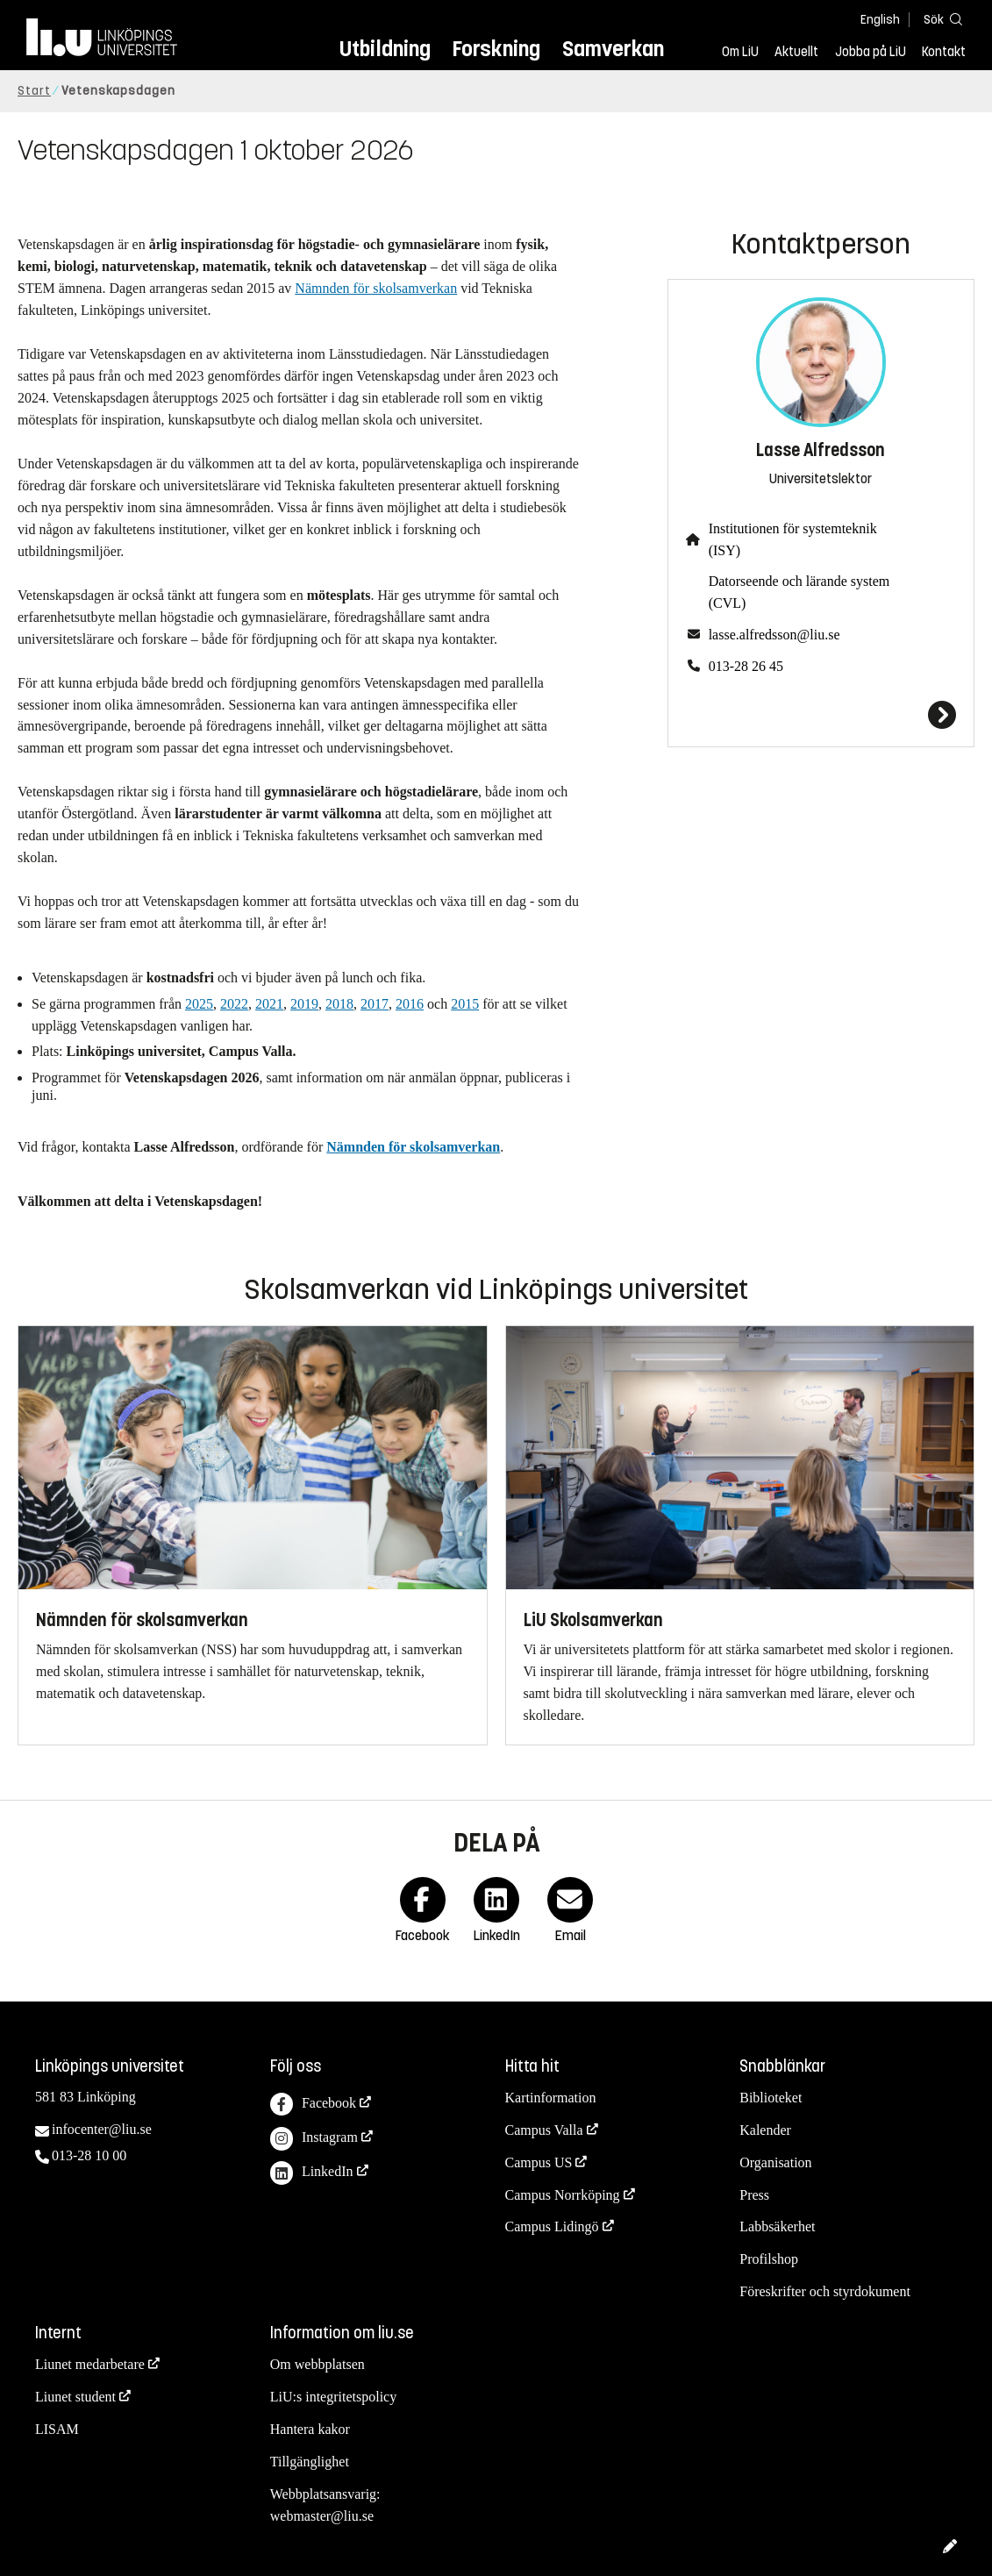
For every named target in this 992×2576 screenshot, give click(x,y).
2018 (339, 1003)
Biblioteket (770, 2097)
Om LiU (740, 52)
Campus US (539, 2162)
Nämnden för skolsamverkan (376, 288)
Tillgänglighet (309, 2461)
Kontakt (944, 52)
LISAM (57, 2429)
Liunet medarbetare (90, 2364)
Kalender (765, 2130)
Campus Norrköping (562, 2194)
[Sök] (939, 19)
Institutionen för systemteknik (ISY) (793, 539)
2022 (234, 1003)
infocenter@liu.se (102, 2129)
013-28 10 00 (89, 2155)
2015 (465, 1003)
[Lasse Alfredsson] (821, 715)
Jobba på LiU (870, 52)
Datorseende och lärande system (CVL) (799, 592)
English (880, 19)
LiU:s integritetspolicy (333, 2396)
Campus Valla (544, 2130)
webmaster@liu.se (322, 2515)
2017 (374, 1003)
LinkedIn (311, 2173)
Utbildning (385, 48)
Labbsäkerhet (777, 2226)
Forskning (496, 48)
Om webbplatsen (317, 2364)
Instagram (314, 2139)
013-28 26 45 (746, 666)
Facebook (313, 2104)
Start (34, 90)
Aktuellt (796, 52)
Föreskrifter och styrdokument (824, 2291)
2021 (269, 1003)
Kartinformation (550, 2097)
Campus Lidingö (552, 2226)
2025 (199, 1003)
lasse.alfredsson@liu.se (774, 634)
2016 (410, 1003)
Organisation (775, 2162)
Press (754, 2194)
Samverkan (613, 48)
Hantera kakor (310, 2429)
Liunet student (75, 2396)
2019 (304, 1003)
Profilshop (768, 2258)
